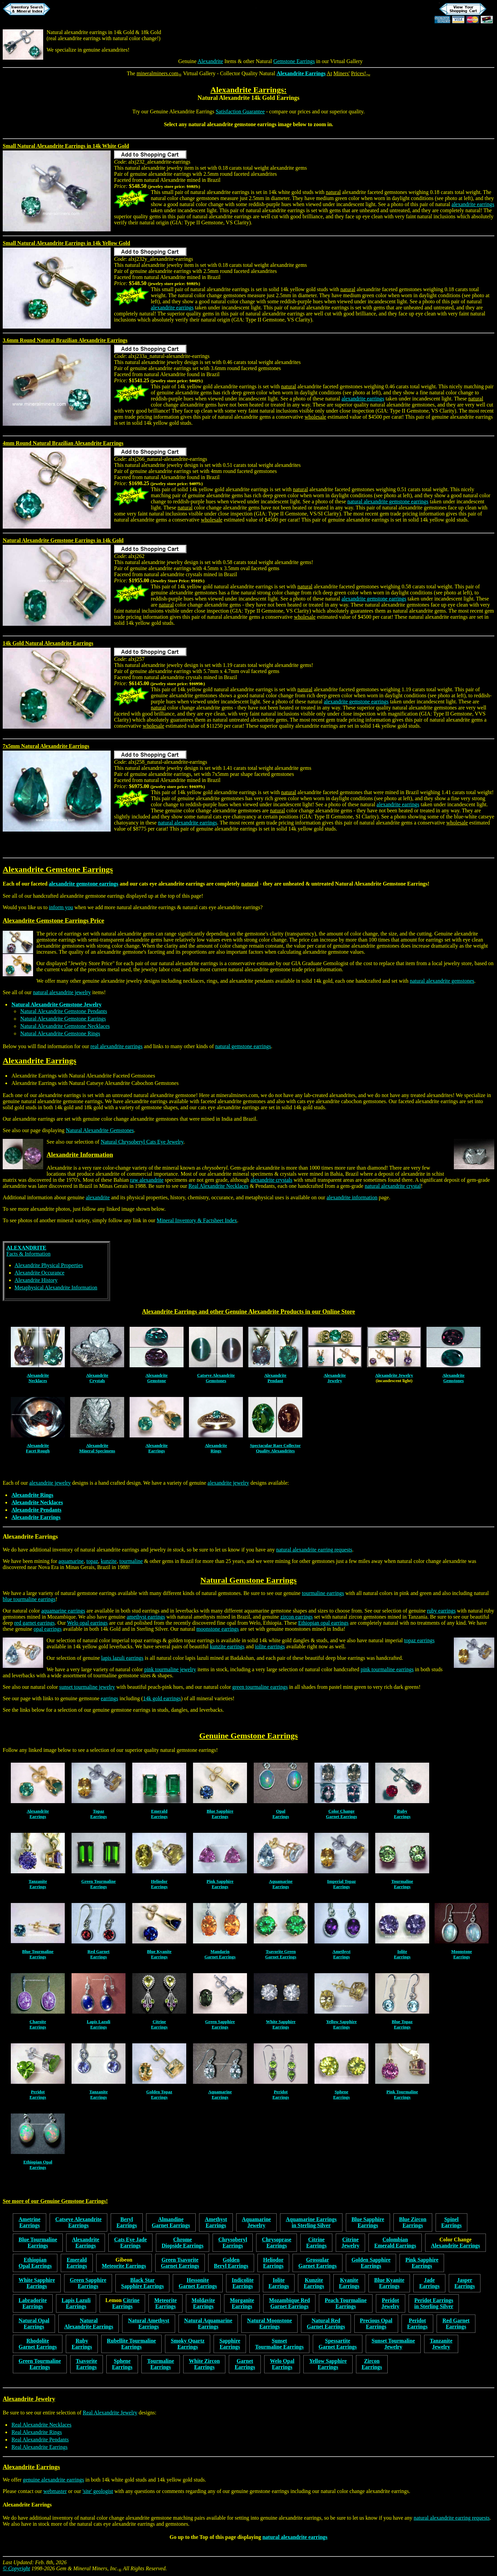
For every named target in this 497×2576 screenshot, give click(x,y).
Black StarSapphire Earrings (142, 2283)
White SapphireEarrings (281, 2024)
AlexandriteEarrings (156, 1448)
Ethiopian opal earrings (323, 1623)
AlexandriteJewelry (335, 1378)
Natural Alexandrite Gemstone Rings (60, 1033)
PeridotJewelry (390, 2303)
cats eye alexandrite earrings (172, 884)
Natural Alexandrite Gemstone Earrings (381, 884)
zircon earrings (296, 1617)
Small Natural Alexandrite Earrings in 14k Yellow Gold (66, 243)
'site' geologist (97, 2491)
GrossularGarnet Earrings (317, 2263)
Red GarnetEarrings (98, 1954)
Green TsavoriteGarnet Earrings (180, 2263)
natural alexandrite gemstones (442, 981)
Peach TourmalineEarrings (345, 2303)
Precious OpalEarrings (376, 2323)
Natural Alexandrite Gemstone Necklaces (65, 1026)
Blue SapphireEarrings (220, 1814)
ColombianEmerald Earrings (395, 2242)
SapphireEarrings (229, 2344)
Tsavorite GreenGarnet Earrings (280, 1954)
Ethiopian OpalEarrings (37, 2164)
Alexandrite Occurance (39, 1273)
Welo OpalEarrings (282, 2364)
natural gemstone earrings (243, 1046)
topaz (92, 1561)
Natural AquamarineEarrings (208, 2323)
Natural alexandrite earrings (77, 32)
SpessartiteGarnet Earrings (338, 2344)
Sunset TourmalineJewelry (393, 2344)
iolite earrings (270, 1646)
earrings (109, 1698)
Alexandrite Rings (32, 1495)
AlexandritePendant (275, 1378)
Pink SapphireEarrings (219, 1884)
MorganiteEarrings (242, 2303)
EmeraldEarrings (159, 1814)
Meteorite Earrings (124, 2266)
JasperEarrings (464, 2283)
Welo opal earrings (87, 1623)
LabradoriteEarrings (33, 2303)
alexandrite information (352, 1197)
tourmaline (131, 1561)
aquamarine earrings (63, 1611)
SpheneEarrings (341, 2094)
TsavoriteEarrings (86, 2364)
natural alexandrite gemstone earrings (387, 501)
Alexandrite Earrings (301, 73)
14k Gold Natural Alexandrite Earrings (48, 643)
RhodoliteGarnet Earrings (38, 2344)
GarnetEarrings (244, 2364)
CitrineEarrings (159, 2024)
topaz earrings (419, 1640)
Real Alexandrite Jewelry (110, 2412)
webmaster (54, 2491)
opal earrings (48, 1629)
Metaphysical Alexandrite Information (56, 1287)
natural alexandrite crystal (393, 1186)
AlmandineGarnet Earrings (171, 2222)
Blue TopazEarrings (402, 2024)
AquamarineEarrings (281, 1884)
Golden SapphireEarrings (371, 2263)
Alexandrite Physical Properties (49, 1265)
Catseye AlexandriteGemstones (216, 1378)
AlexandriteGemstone (156, 1378)
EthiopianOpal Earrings (35, 2263)
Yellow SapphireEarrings (341, 2024)
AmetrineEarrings (29, 2222)
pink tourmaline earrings (387, 1669)
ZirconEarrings (372, 2364)
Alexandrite (210, 61)
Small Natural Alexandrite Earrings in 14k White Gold (66, 146)
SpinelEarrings (451, 2222)
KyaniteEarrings (349, 2283)
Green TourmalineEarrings (98, 1884)
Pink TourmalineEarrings (402, 2094)
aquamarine (71, 1561)
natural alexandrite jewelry (62, 992)
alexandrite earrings (472, 204)
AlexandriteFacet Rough (38, 1448)
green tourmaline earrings (259, 1687)
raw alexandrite (146, 1180)
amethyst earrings (146, 1617)
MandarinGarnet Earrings (220, 1954)
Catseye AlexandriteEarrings (78, 2222)
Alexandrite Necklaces (37, 1502)
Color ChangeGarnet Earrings (341, 1814)
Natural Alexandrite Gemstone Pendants (63, 1011)
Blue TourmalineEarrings (38, 1954)
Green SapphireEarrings (220, 2024)
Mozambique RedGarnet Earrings (289, 2303)
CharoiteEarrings (37, 2024)
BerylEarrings (126, 2222)
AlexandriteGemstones (453, 1378)
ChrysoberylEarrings (232, 2242)
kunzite (109, 1561)
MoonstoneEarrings (461, 1954)
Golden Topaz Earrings (159, 2094)
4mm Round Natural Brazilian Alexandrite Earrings (63, 443)
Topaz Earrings (98, 1814)
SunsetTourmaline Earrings (279, 2344)
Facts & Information (28, 1251)
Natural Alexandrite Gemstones (100, 1130)
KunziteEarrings (314, 2283)
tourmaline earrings (323, 1593)
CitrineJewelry (350, 2242)
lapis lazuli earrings (122, 1658)
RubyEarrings (402, 1814)
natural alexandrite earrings (187, 822)
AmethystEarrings (341, 1954)
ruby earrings (441, 1611)
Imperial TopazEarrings (341, 1884)
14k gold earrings (162, 1698)
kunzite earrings (227, 1646)
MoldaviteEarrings (203, 2303)
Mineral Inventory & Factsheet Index (197, 1220)
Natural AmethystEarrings (148, 2323)
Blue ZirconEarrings (412, 2222)
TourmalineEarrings (402, 1884)
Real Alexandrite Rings (36, 2432)
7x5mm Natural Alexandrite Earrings (46, 746)
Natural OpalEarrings (34, 2323)
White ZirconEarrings (204, 2364)
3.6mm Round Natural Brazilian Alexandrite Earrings (65, 340)
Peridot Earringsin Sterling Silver (433, 2303)
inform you (61, 907)
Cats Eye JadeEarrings (130, 2242)
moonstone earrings (217, 1629)
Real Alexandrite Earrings (39, 2447)
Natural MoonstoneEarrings (269, 2323)
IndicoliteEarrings (243, 2283)
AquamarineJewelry (256, 2222)
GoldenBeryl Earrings (231, 2263)
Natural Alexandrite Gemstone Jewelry (56, 1004)
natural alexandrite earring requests (314, 1549)
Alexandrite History (36, 1280)
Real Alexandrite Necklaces (219, 1186)
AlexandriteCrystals (97, 1378)
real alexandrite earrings (74, 38)
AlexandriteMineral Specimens (97, 1448)
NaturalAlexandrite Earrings (88, 2323)
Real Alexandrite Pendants (40, 2439)
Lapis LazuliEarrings (98, 2024)
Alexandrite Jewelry (394, 1375)
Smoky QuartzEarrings (187, 2344)
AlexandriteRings (216, 1448)
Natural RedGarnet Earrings (326, 2323)
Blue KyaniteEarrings (159, 1954)
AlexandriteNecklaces (38, 1378)
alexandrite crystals (271, 1180)
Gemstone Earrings (294, 61)
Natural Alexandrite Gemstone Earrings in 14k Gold (63, 540)
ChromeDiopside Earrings (182, 2242)
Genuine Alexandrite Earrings (182, 111)
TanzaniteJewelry (441, 2344)
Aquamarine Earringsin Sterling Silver (311, 2222)
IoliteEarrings (402, 1954)
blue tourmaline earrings (29, 1599)
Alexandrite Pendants (36, 1510)
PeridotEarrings (37, 2094)
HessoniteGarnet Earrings (197, 2283)
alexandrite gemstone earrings (241, 124)
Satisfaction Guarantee (240, 111)
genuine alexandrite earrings (53, 2480)
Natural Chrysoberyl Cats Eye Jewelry (142, 1142)
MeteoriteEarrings (165, 2303)
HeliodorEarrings (159, 1884)
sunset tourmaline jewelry (87, 1687)
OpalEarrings (280, 1814)
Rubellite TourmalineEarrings (131, 2344)
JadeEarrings (429, 2283)
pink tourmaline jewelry (170, 1669)
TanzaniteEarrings (38, 1884)
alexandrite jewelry (50, 1483)
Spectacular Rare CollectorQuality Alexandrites (275, 1448)
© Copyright (16, 2568)
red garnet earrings (34, 1623)
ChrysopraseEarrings (276, 2242)
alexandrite (98, 1197)
